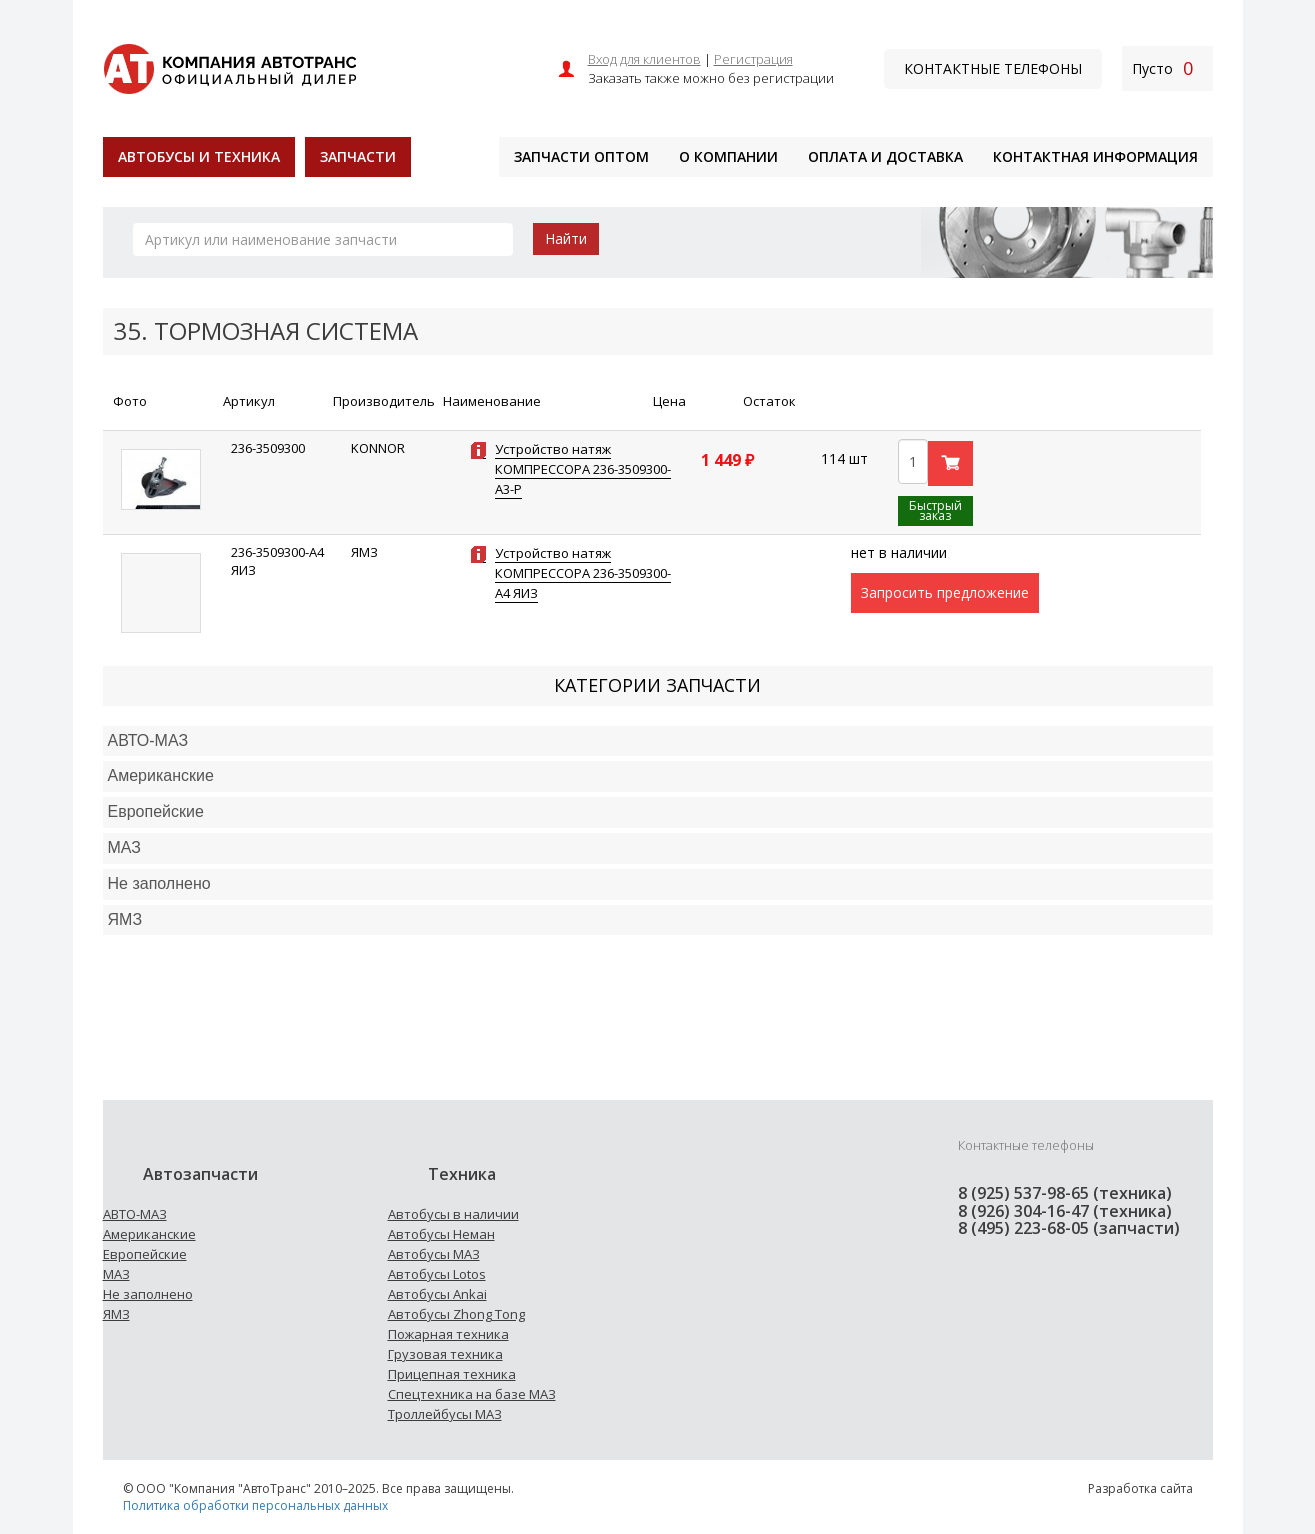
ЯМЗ (116, 1314)
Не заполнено (159, 883)
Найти (566, 238)
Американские (161, 775)
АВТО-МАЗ (148, 740)
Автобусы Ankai (437, 1294)
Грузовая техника (445, 1354)
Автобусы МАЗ (434, 1254)
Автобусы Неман (441, 1234)
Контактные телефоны (993, 68)
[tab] (658, 741)
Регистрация (753, 59)
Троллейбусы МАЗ (445, 1414)
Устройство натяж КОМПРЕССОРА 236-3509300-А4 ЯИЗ (583, 573)
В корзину (950, 463)
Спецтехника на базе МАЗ (472, 1394)
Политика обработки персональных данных (255, 1505)
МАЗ (116, 1274)
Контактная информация (1095, 156)
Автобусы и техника (199, 156)
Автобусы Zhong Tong (456, 1314)
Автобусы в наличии (453, 1214)
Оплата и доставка (885, 156)
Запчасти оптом (581, 156)
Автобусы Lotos (437, 1274)
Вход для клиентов (644, 59)
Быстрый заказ (935, 510)
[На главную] (229, 66)
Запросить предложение (945, 592)
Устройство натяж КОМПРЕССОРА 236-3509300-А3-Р (583, 469)
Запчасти (358, 156)
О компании (728, 156)
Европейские (156, 811)
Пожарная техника (448, 1334)
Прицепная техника (452, 1374)
